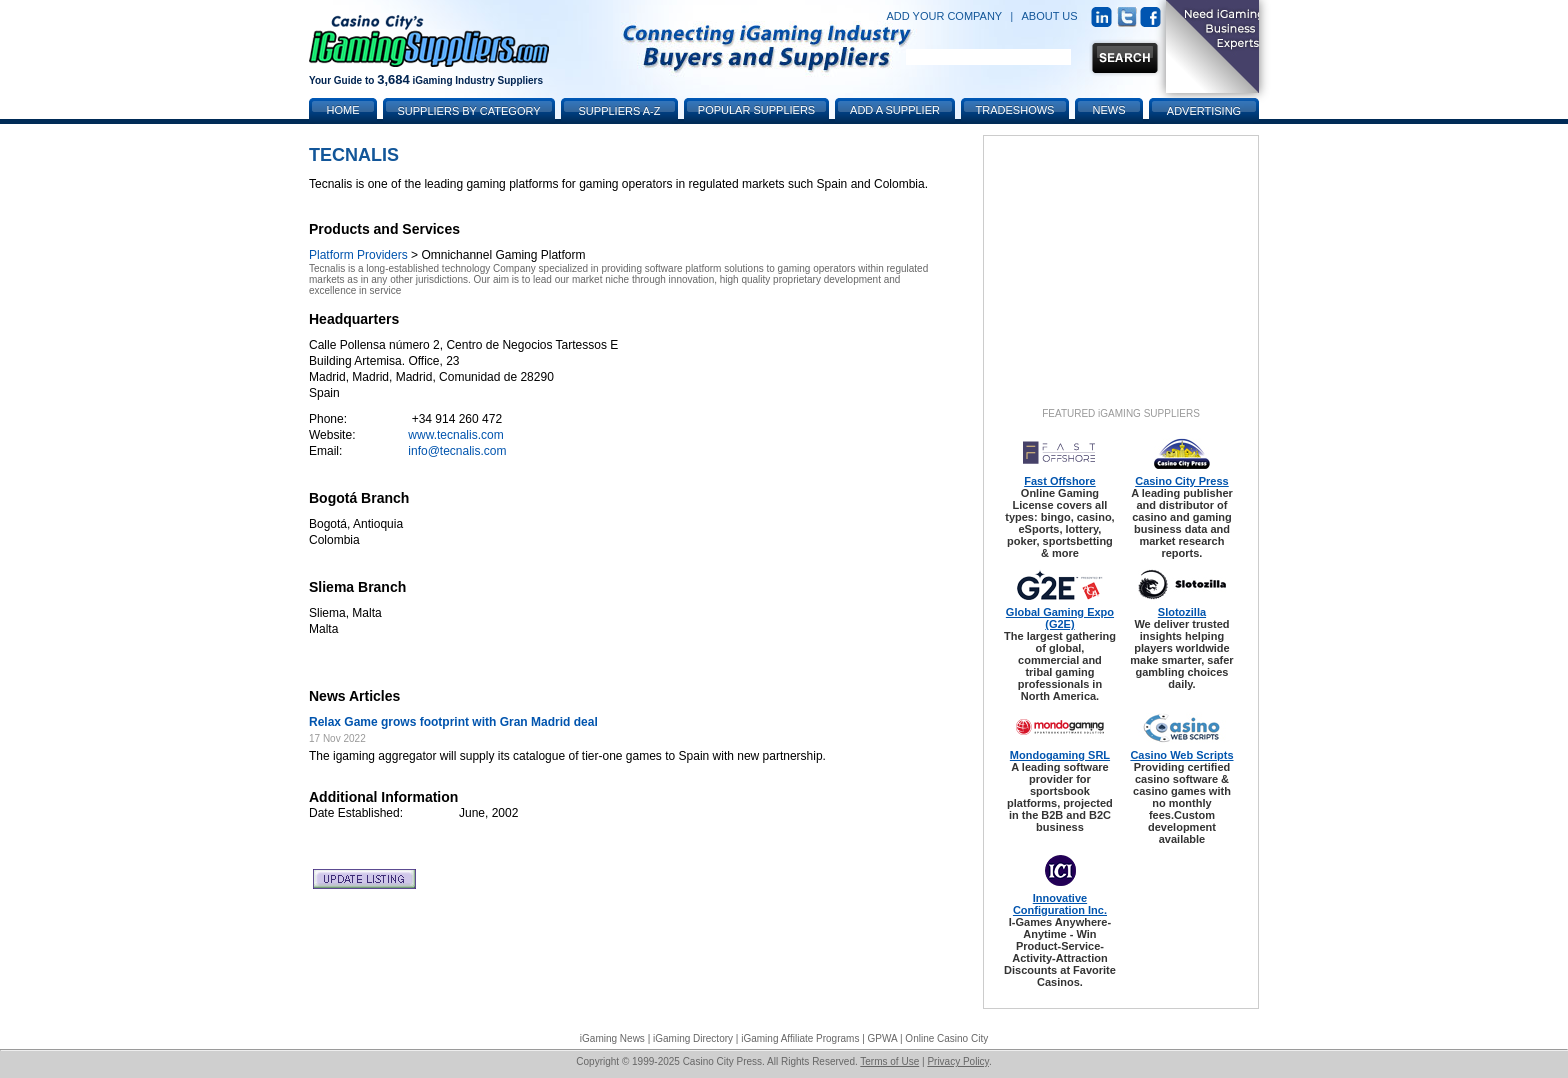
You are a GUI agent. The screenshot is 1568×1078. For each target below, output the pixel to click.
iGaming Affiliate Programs (800, 1038)
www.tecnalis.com (455, 435)
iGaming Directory (693, 1038)
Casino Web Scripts (1181, 755)
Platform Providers (358, 255)
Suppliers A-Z (620, 111)
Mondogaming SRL (1060, 755)
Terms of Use (889, 1061)
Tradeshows (1015, 110)
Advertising (1204, 111)
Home (343, 110)
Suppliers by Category (468, 111)
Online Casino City (946, 1038)
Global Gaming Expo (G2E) (1060, 618)
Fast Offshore (1060, 481)
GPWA (883, 1038)
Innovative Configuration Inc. (1060, 904)
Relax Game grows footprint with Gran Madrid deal (453, 722)
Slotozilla (1182, 612)
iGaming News (612, 1038)
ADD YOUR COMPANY (944, 16)
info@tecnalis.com (457, 451)
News (1109, 110)
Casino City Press (1182, 481)
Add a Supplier (895, 110)
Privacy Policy (958, 1061)
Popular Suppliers (756, 110)
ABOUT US (1050, 16)
